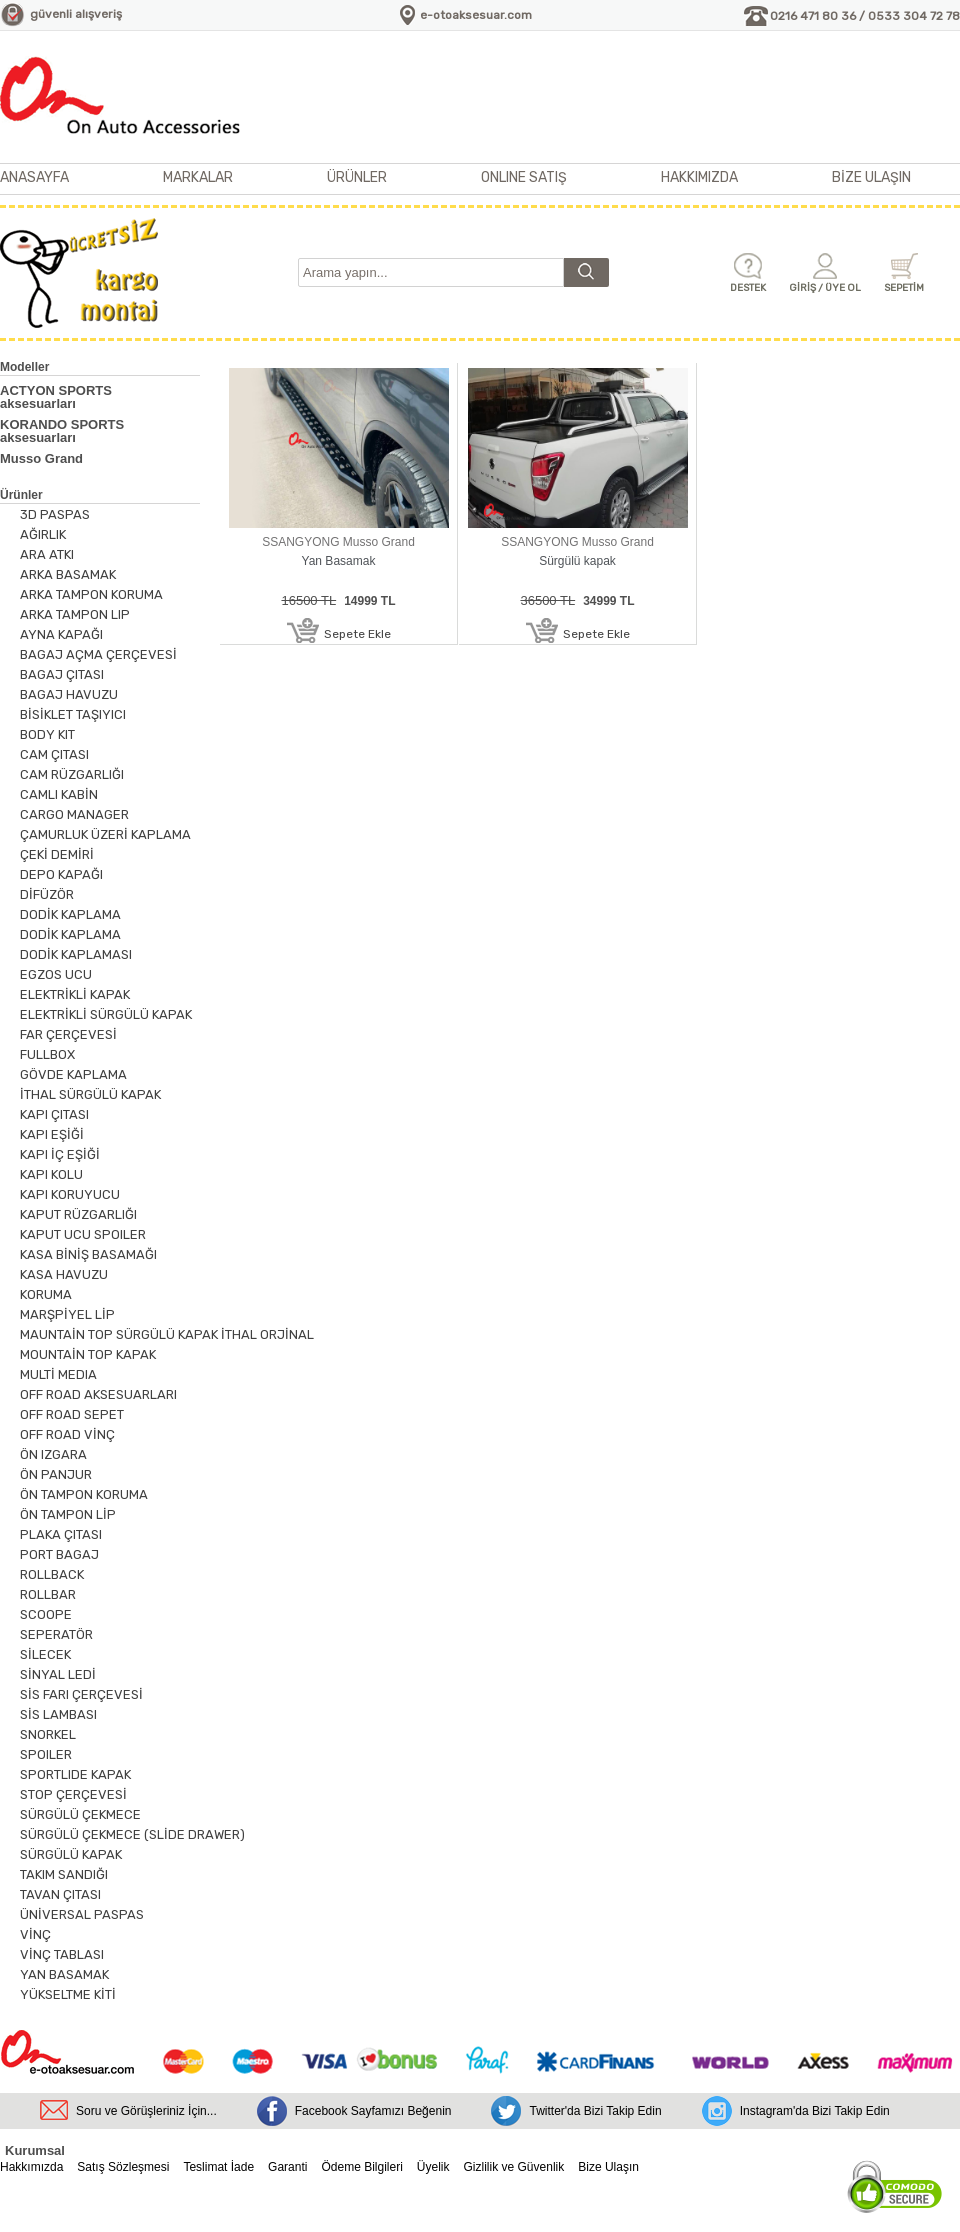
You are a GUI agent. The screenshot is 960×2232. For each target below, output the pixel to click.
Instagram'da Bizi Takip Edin (815, 2111)
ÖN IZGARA (53, 1454)
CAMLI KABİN (59, 794)
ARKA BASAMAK (68, 574)
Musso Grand (41, 458)
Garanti (287, 2167)
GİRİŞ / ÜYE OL (825, 288)
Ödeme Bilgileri (361, 2167)
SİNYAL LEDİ (58, 1674)
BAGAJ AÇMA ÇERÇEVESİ (98, 654)
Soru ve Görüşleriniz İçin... (146, 2111)
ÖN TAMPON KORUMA (84, 1494)
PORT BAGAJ (59, 1554)
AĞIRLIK (43, 534)
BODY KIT (47, 734)
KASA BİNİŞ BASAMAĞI (88, 1254)
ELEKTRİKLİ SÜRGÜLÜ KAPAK (106, 1014)
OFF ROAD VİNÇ (67, 1434)
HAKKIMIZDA (699, 177)
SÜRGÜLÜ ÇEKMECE (80, 1814)
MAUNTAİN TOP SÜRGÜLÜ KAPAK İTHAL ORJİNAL (167, 1334)
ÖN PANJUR (56, 1474)
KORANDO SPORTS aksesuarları (62, 431)
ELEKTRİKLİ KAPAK (75, 994)
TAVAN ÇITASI (60, 1894)
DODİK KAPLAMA (70, 914)
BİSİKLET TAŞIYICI (73, 714)
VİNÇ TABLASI (62, 1954)
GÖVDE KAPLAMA (73, 1074)
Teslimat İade (218, 2167)
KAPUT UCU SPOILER (83, 1234)
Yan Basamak (339, 561)
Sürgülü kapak (577, 561)
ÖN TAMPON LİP (68, 1514)
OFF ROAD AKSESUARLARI (98, 1394)
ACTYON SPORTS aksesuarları (56, 397)
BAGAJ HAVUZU (69, 694)
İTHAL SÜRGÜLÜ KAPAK (90, 1094)
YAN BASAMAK (64, 1974)
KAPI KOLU (51, 1174)
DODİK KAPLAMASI (76, 954)
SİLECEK (45, 1654)
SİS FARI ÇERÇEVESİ (81, 1694)
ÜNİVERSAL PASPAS (82, 1914)
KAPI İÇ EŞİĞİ (60, 1154)
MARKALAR (198, 177)
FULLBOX (47, 1054)
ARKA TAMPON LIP (75, 614)
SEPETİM (904, 288)
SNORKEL (48, 1734)
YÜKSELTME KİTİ (68, 1994)
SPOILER (46, 1754)
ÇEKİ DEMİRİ (57, 854)
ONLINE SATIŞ (524, 177)
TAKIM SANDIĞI (64, 1874)
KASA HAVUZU (64, 1274)
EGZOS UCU (56, 974)
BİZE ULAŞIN (871, 177)
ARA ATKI (47, 554)
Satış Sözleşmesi (123, 2167)
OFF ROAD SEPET (72, 1414)
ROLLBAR (48, 1594)
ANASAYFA (34, 177)
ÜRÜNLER (357, 177)
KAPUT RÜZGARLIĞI (78, 1214)
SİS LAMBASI (58, 1714)
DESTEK (748, 288)
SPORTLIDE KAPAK (75, 1774)
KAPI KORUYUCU (70, 1194)
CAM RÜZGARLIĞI (72, 774)
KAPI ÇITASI (54, 1114)
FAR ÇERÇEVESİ (68, 1034)
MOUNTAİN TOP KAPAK (88, 1354)
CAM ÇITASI (54, 754)
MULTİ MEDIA (58, 1374)
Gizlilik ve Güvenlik (514, 2167)
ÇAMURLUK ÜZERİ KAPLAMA (105, 834)
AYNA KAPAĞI (61, 634)
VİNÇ (35, 1934)
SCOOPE (46, 1614)
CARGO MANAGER (74, 814)
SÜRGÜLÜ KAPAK (71, 1854)
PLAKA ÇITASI (61, 1534)
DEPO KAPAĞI (61, 874)
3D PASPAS (55, 514)
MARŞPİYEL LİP (67, 1314)
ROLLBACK (52, 1574)
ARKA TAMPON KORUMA (91, 594)
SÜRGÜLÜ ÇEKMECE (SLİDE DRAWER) (132, 1834)
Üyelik (433, 2167)
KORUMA (46, 1294)
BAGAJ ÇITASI (62, 674)
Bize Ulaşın (608, 2167)
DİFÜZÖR (47, 894)
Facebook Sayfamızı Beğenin (373, 2111)
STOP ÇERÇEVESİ (73, 1794)
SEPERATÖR (56, 1634)
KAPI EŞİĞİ (52, 1134)
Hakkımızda (31, 2167)
